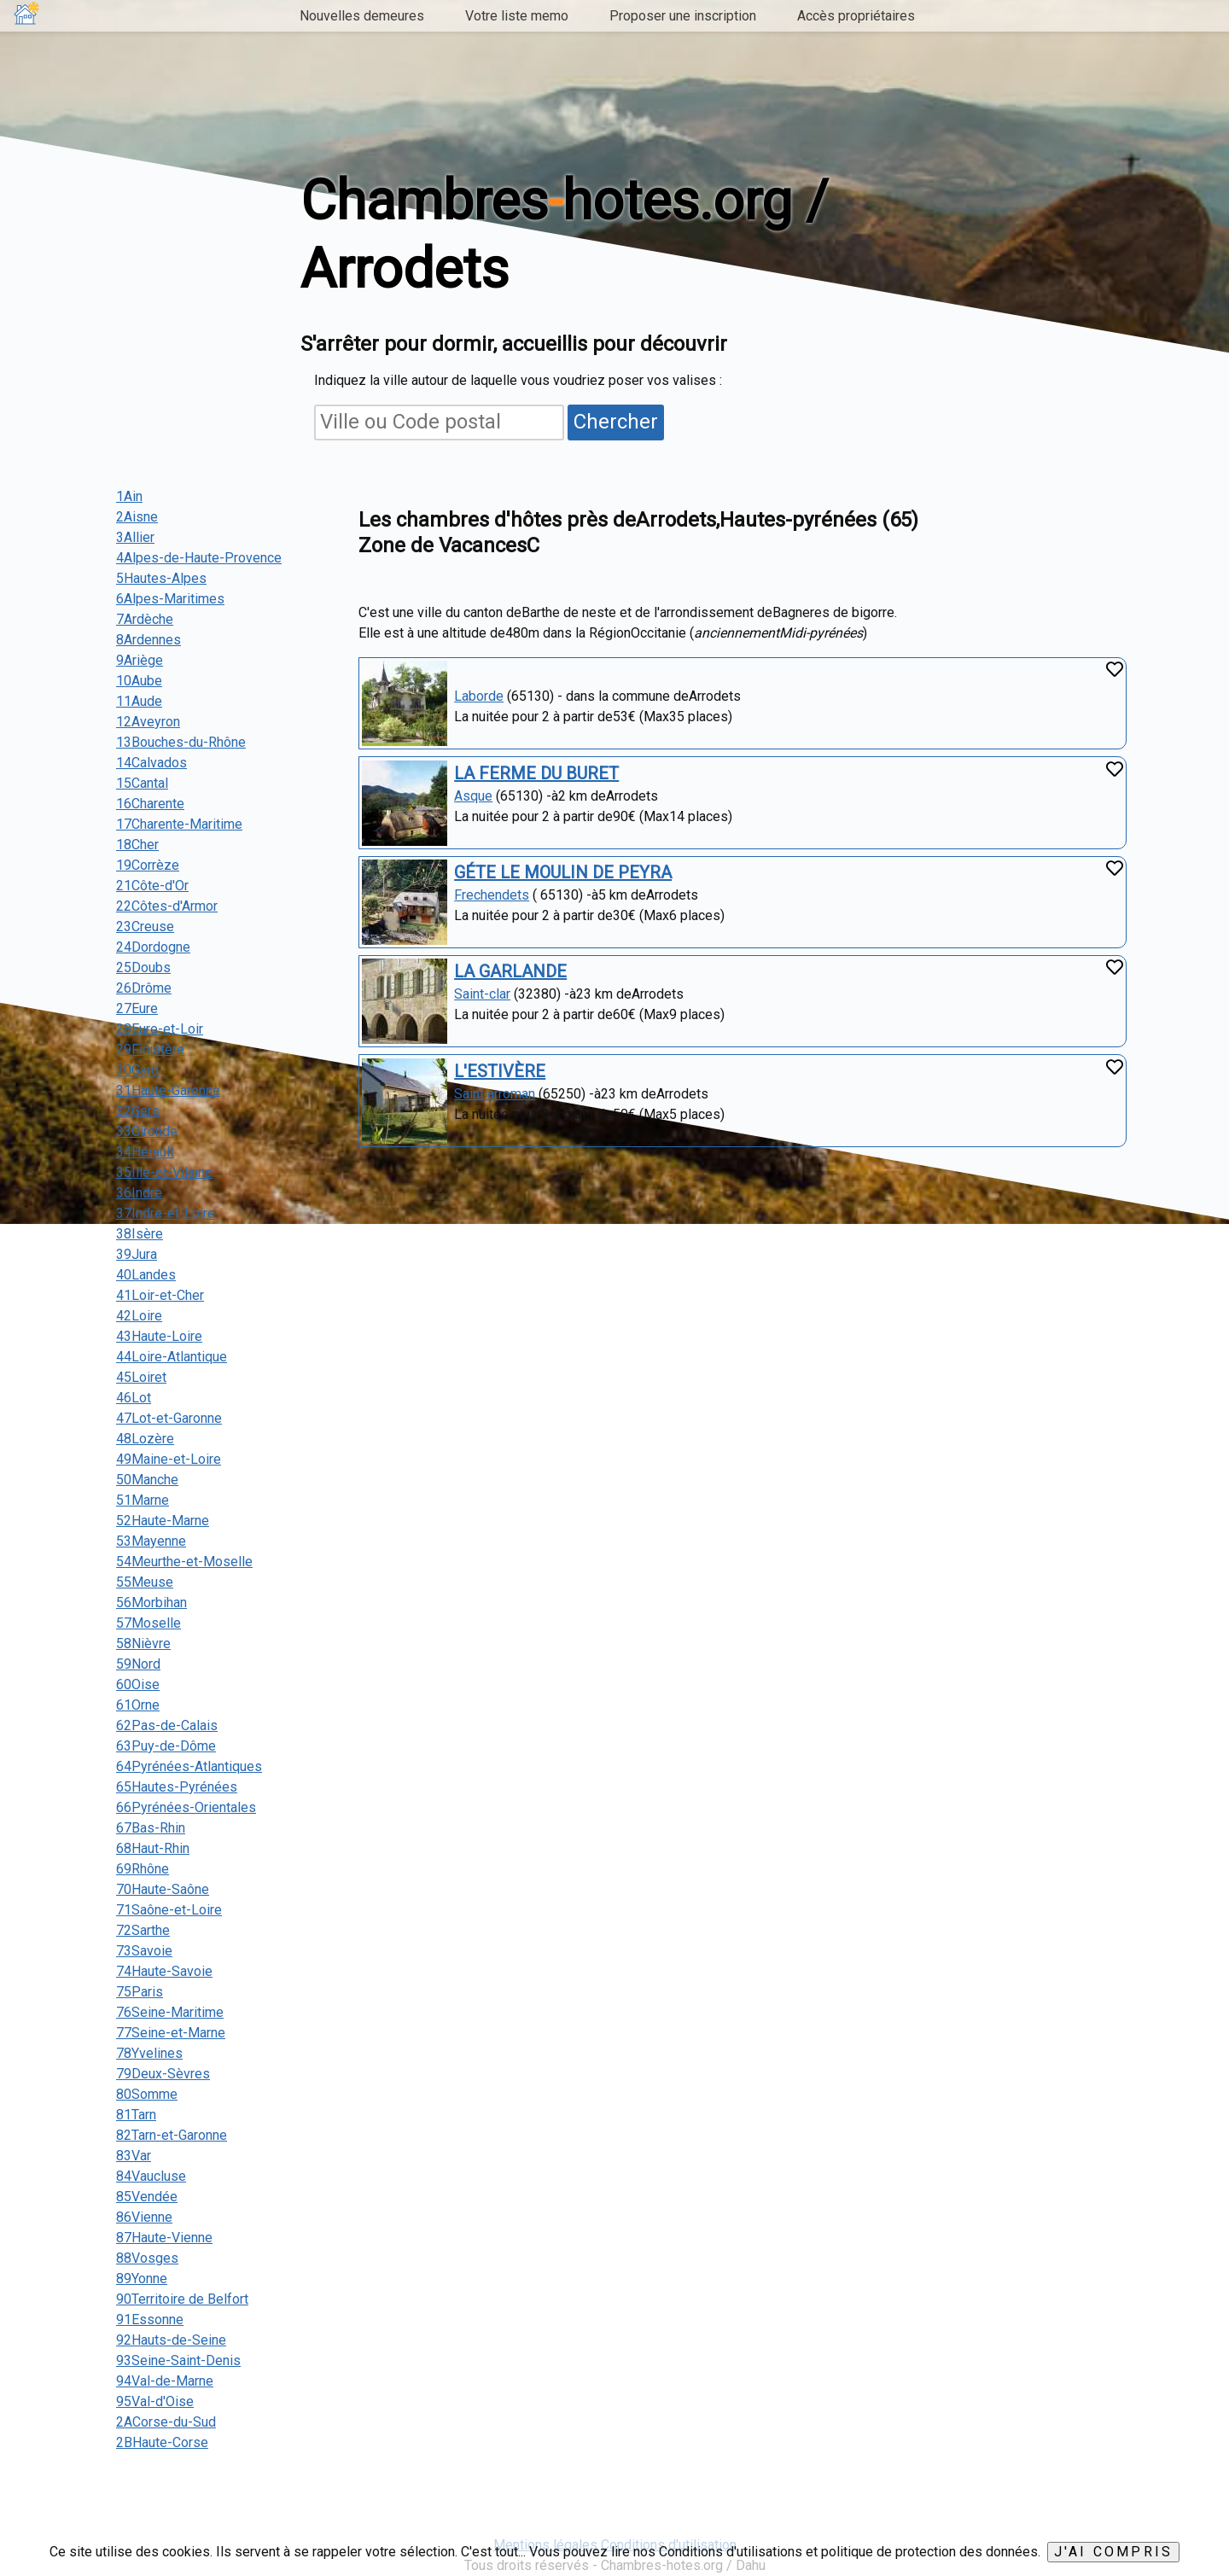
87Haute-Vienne (164, 2237)
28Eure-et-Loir (159, 1029)
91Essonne (149, 2319)
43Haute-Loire (159, 1336)
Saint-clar (482, 994)
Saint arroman (494, 1094)
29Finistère (150, 1049)
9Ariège (139, 660)
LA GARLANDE (510, 971)
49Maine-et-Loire (168, 1459)
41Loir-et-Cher (160, 1295)
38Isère (139, 1234)
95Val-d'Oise (155, 2401)
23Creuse (145, 926)
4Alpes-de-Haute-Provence (199, 558)
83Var (133, 2156)
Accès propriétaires (856, 16)
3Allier (135, 537)
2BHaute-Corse (162, 2442)
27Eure (137, 1008)
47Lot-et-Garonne (169, 1418)
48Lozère (145, 1439)
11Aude (139, 701)
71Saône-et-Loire (169, 1910)
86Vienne (144, 2217)
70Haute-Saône (162, 1889)
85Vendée (147, 2196)
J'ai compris (1113, 2552)
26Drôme (144, 988)
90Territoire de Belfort (182, 2299)
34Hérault (145, 1152)
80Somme (147, 2094)
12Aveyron (148, 722)
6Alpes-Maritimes (170, 599)
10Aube (139, 681)
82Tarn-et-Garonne (171, 2135)
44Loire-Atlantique (171, 1357)
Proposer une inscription (682, 16)
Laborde (479, 696)
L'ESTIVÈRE (499, 1071)
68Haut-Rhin (152, 1848)
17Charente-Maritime (179, 824)
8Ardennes (148, 640)
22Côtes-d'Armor (167, 906)
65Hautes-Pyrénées (176, 1787)
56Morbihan (151, 1602)
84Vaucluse (151, 2176)
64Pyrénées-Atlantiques (189, 1766)
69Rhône (142, 1869)
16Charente (150, 804)
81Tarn (136, 2115)
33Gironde (147, 1131)
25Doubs (143, 967)
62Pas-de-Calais (167, 1725)
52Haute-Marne (162, 1520)
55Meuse (144, 1582)
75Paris (139, 1992)
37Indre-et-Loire (165, 1213)
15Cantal (142, 783)
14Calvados (151, 763)
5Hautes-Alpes (161, 578)
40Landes (146, 1275)
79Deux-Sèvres (163, 2074)
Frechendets (491, 895)
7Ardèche (144, 619)
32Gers (138, 1111)
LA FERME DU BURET (536, 773)
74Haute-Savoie (164, 1971)
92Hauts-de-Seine (171, 2340)
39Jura (136, 1254)
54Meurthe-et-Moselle (184, 1561)
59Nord (138, 1664)
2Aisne (137, 517)
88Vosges (147, 2258)
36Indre (139, 1193)
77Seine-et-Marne (170, 2033)
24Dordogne (153, 947)
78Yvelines (149, 2053)
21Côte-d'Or (152, 885)
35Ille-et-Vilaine (164, 1172)
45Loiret (141, 1377)
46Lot (133, 1398)
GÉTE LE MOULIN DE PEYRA (563, 872)
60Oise (138, 1684)
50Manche (147, 1480)
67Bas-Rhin (150, 1828)
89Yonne (141, 2278)
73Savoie (144, 1951)
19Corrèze (147, 865)
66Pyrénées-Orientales (186, 1807)
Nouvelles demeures (362, 16)
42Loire (139, 1316)
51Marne (142, 1500)
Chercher (616, 422)
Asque (473, 796)
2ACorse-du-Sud (166, 2422)
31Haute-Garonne (168, 1090)
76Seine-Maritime (170, 2012)
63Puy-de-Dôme (166, 1746)
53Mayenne (151, 1541)
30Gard (137, 1070)
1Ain (129, 496)
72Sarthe (143, 1930)
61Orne (138, 1705)
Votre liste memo (516, 16)
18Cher (137, 844)
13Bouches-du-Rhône (181, 742)
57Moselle (148, 1623)
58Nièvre (143, 1643)
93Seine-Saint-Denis (178, 2360)
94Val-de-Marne (164, 2381)
